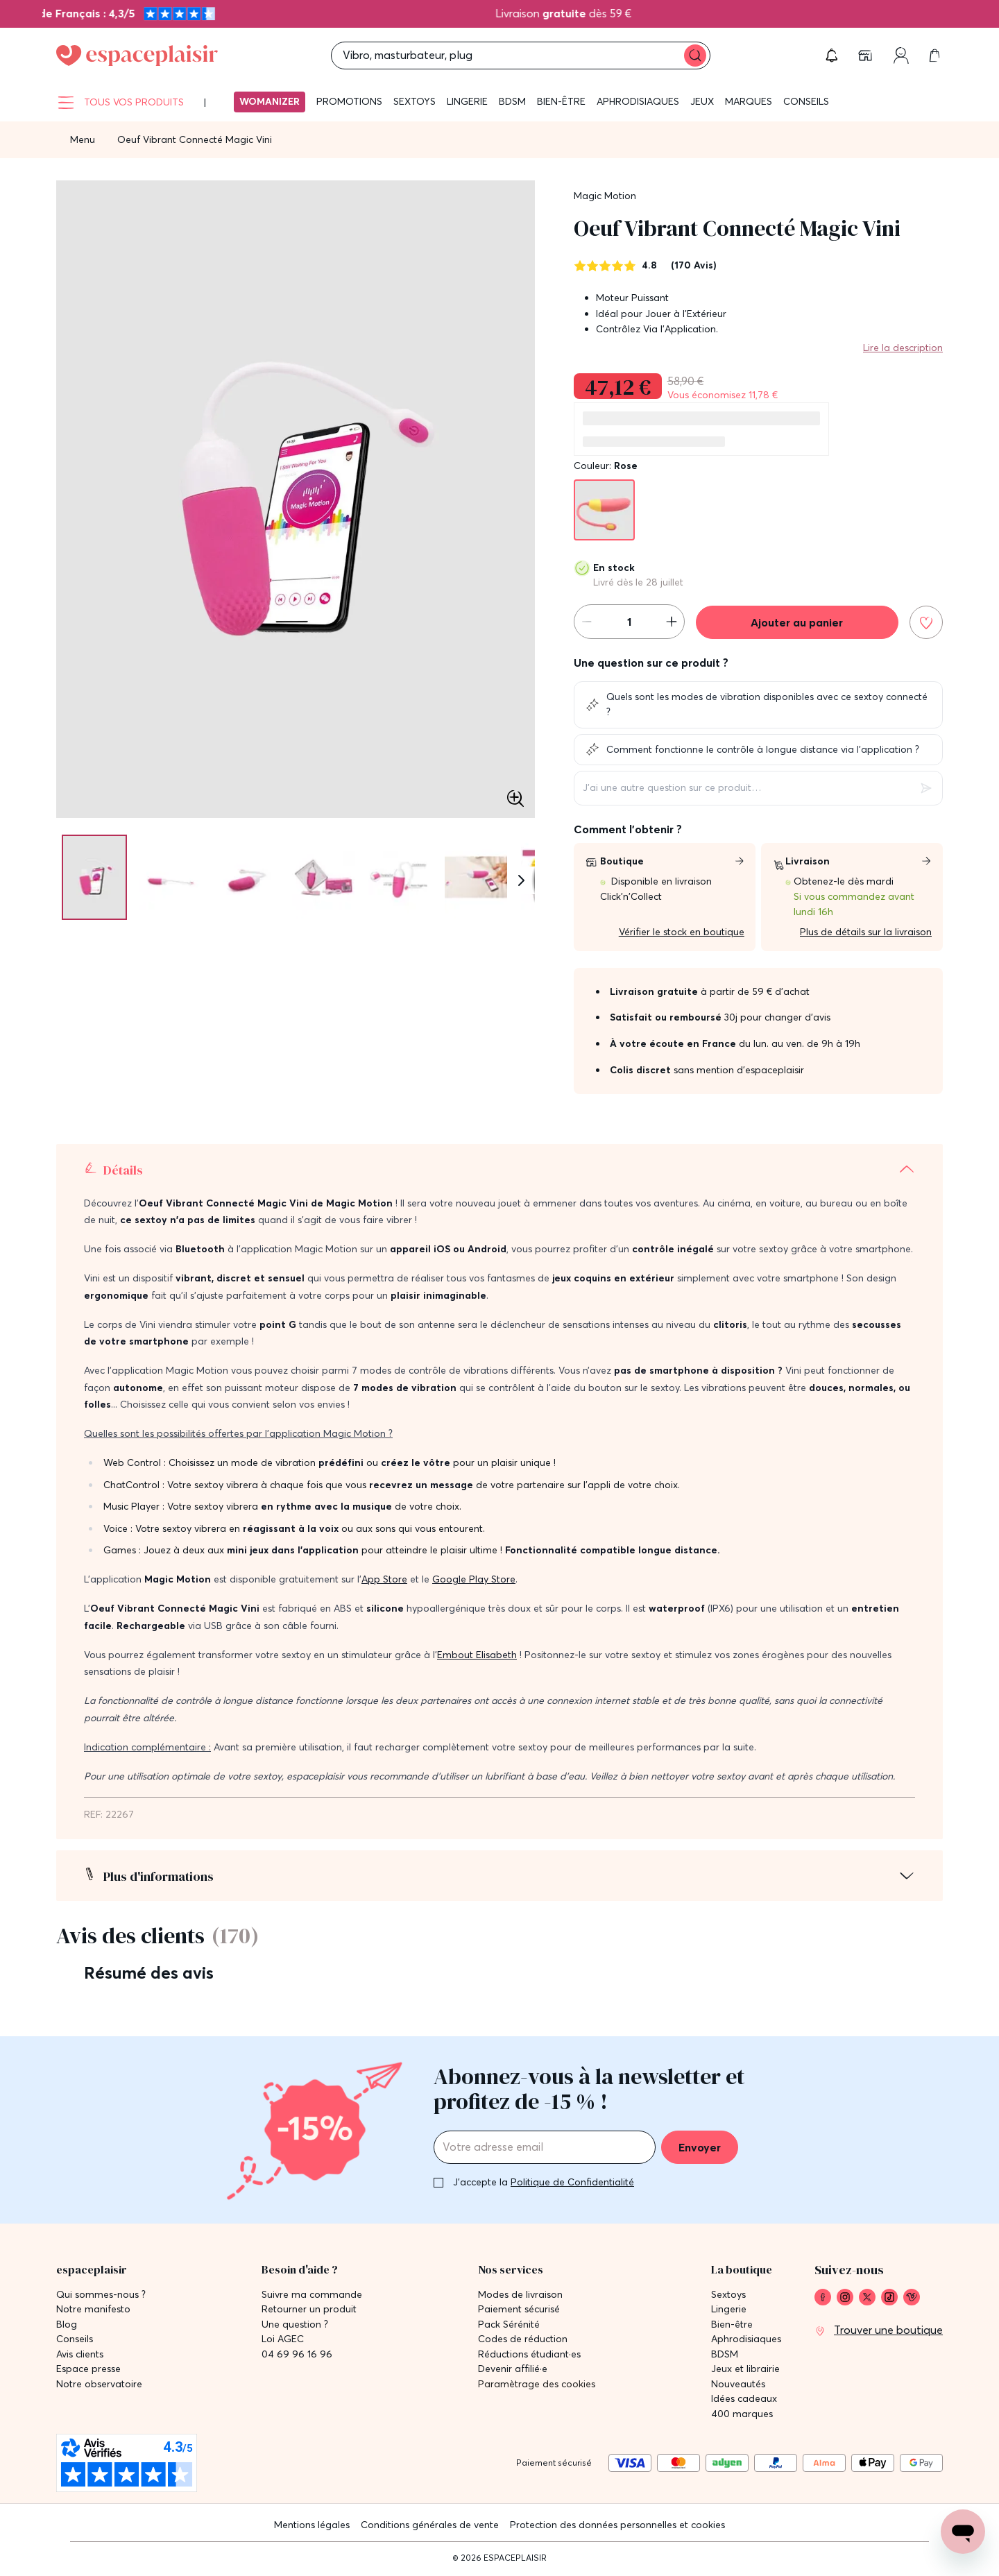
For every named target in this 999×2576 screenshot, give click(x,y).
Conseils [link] (74, 2339)
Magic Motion (605, 195)
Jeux (702, 101)
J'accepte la (543, 2182)
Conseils (806, 101)
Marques (748, 101)
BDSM (512, 101)
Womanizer (269, 101)
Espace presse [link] (88, 2369)
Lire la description (903, 347)
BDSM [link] (724, 2354)
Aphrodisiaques (638, 101)
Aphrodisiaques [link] (746, 2339)
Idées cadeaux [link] (744, 2399)
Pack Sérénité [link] (509, 2324)
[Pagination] (88, 877)
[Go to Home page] (137, 55)
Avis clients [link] (79, 2354)
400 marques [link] (742, 2414)
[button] (831, 55)
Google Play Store (473, 1579)
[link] (866, 55)
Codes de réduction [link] (522, 2339)
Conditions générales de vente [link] (430, 2524)
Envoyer (699, 2147)
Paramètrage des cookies (536, 2384)
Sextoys (414, 101)
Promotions (349, 101)
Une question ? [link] (295, 2324)
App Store (384, 1579)
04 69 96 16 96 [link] (297, 2354)
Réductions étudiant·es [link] (529, 2354)
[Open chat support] (963, 2531)
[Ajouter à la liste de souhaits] (926, 622)
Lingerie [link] (728, 2309)
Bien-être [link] (732, 2324)
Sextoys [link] (728, 2295)
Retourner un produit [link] (309, 2309)
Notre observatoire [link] (99, 2384)
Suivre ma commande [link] (312, 2295)
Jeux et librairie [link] (745, 2369)
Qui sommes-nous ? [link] (101, 2295)
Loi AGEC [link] (283, 2339)
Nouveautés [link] (738, 2384)
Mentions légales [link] (312, 2524)
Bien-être (561, 101)
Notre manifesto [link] (93, 2309)
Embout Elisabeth (477, 1654)
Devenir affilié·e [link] (512, 2369)
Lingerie (467, 101)
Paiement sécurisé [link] (519, 2309)
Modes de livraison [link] (520, 2295)
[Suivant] (521, 880)
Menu (82, 139)
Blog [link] (66, 2324)
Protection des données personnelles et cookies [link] (617, 2524)
